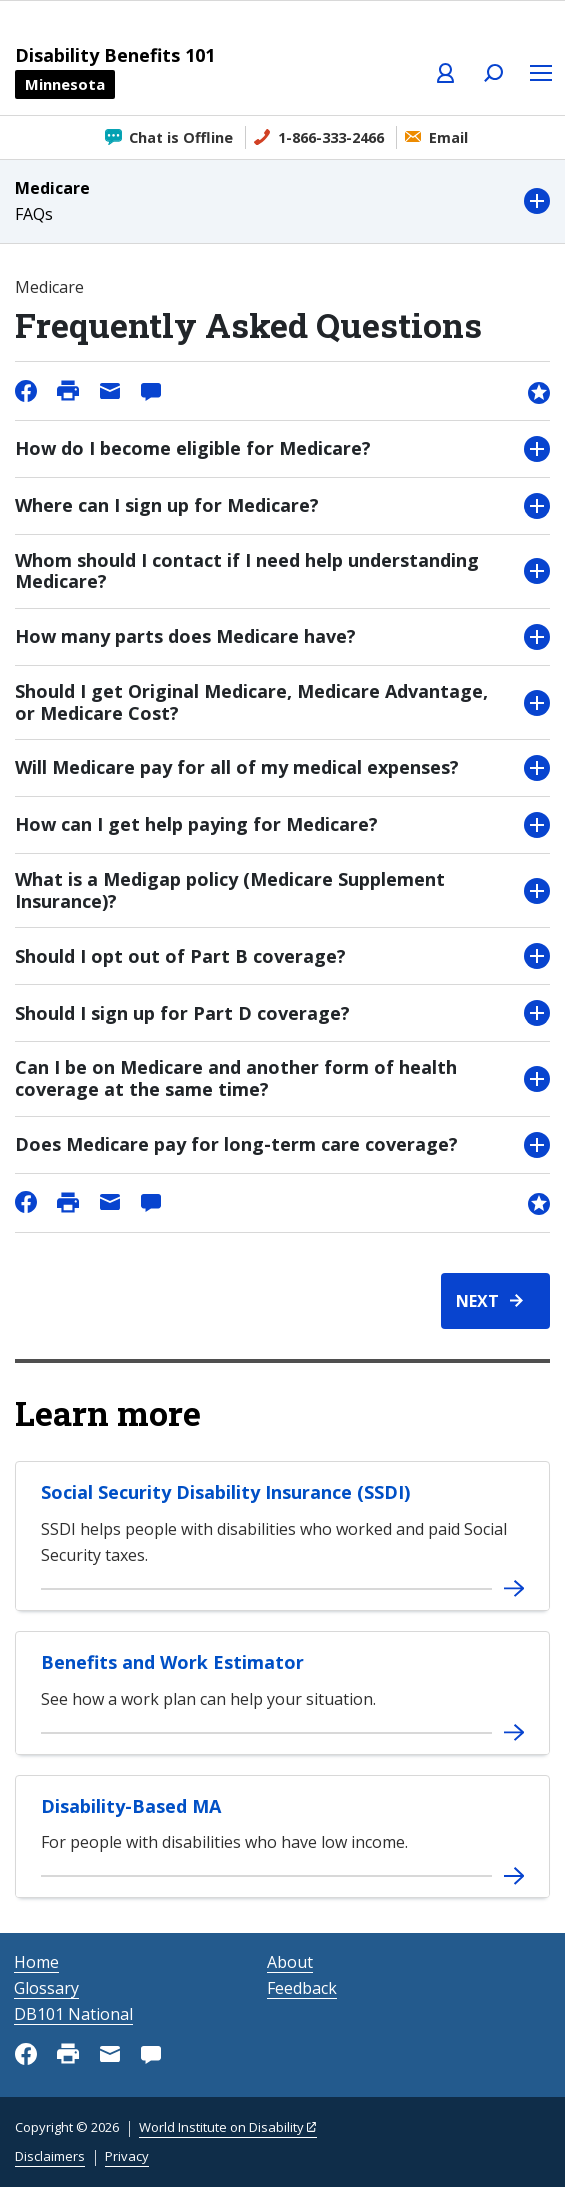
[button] (282, 201)
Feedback (302, 1988)
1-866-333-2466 (331, 137)
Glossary (46, 1988)
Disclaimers (50, 2156)
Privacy (127, 2156)
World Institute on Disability (221, 2127)
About (290, 1962)
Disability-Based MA (131, 1806)
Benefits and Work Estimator (172, 1662)
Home (36, 1962)
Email (448, 137)
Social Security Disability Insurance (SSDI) (225, 1492)
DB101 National (73, 2014)
